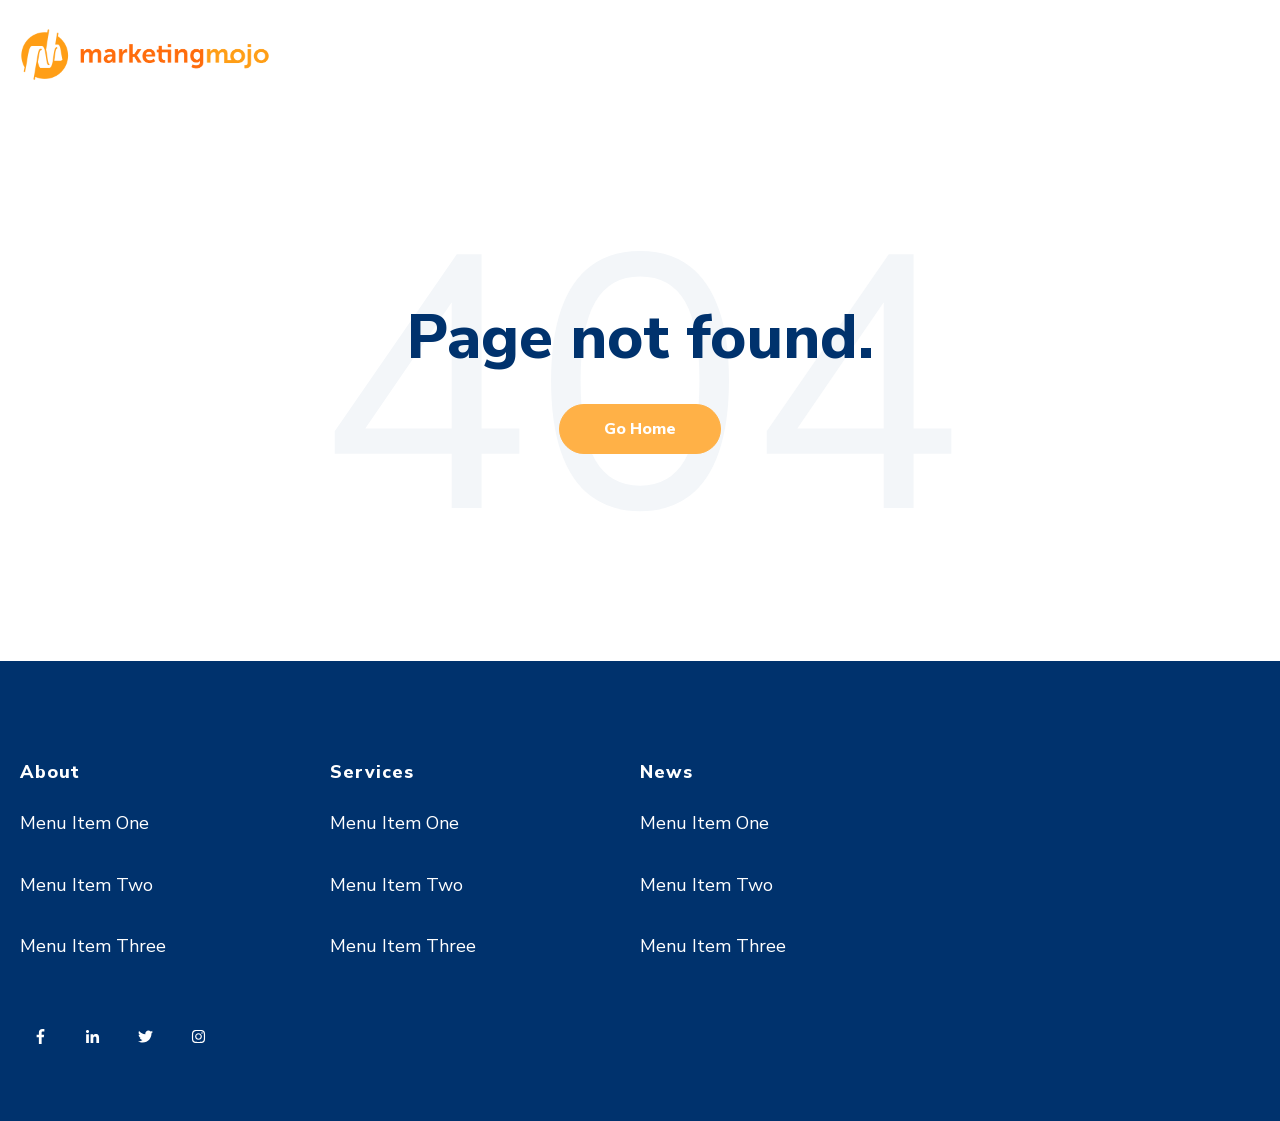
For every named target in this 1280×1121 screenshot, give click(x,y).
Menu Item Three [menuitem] (93, 946)
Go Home (640, 429)
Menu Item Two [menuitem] (86, 885)
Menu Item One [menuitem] (84, 823)
